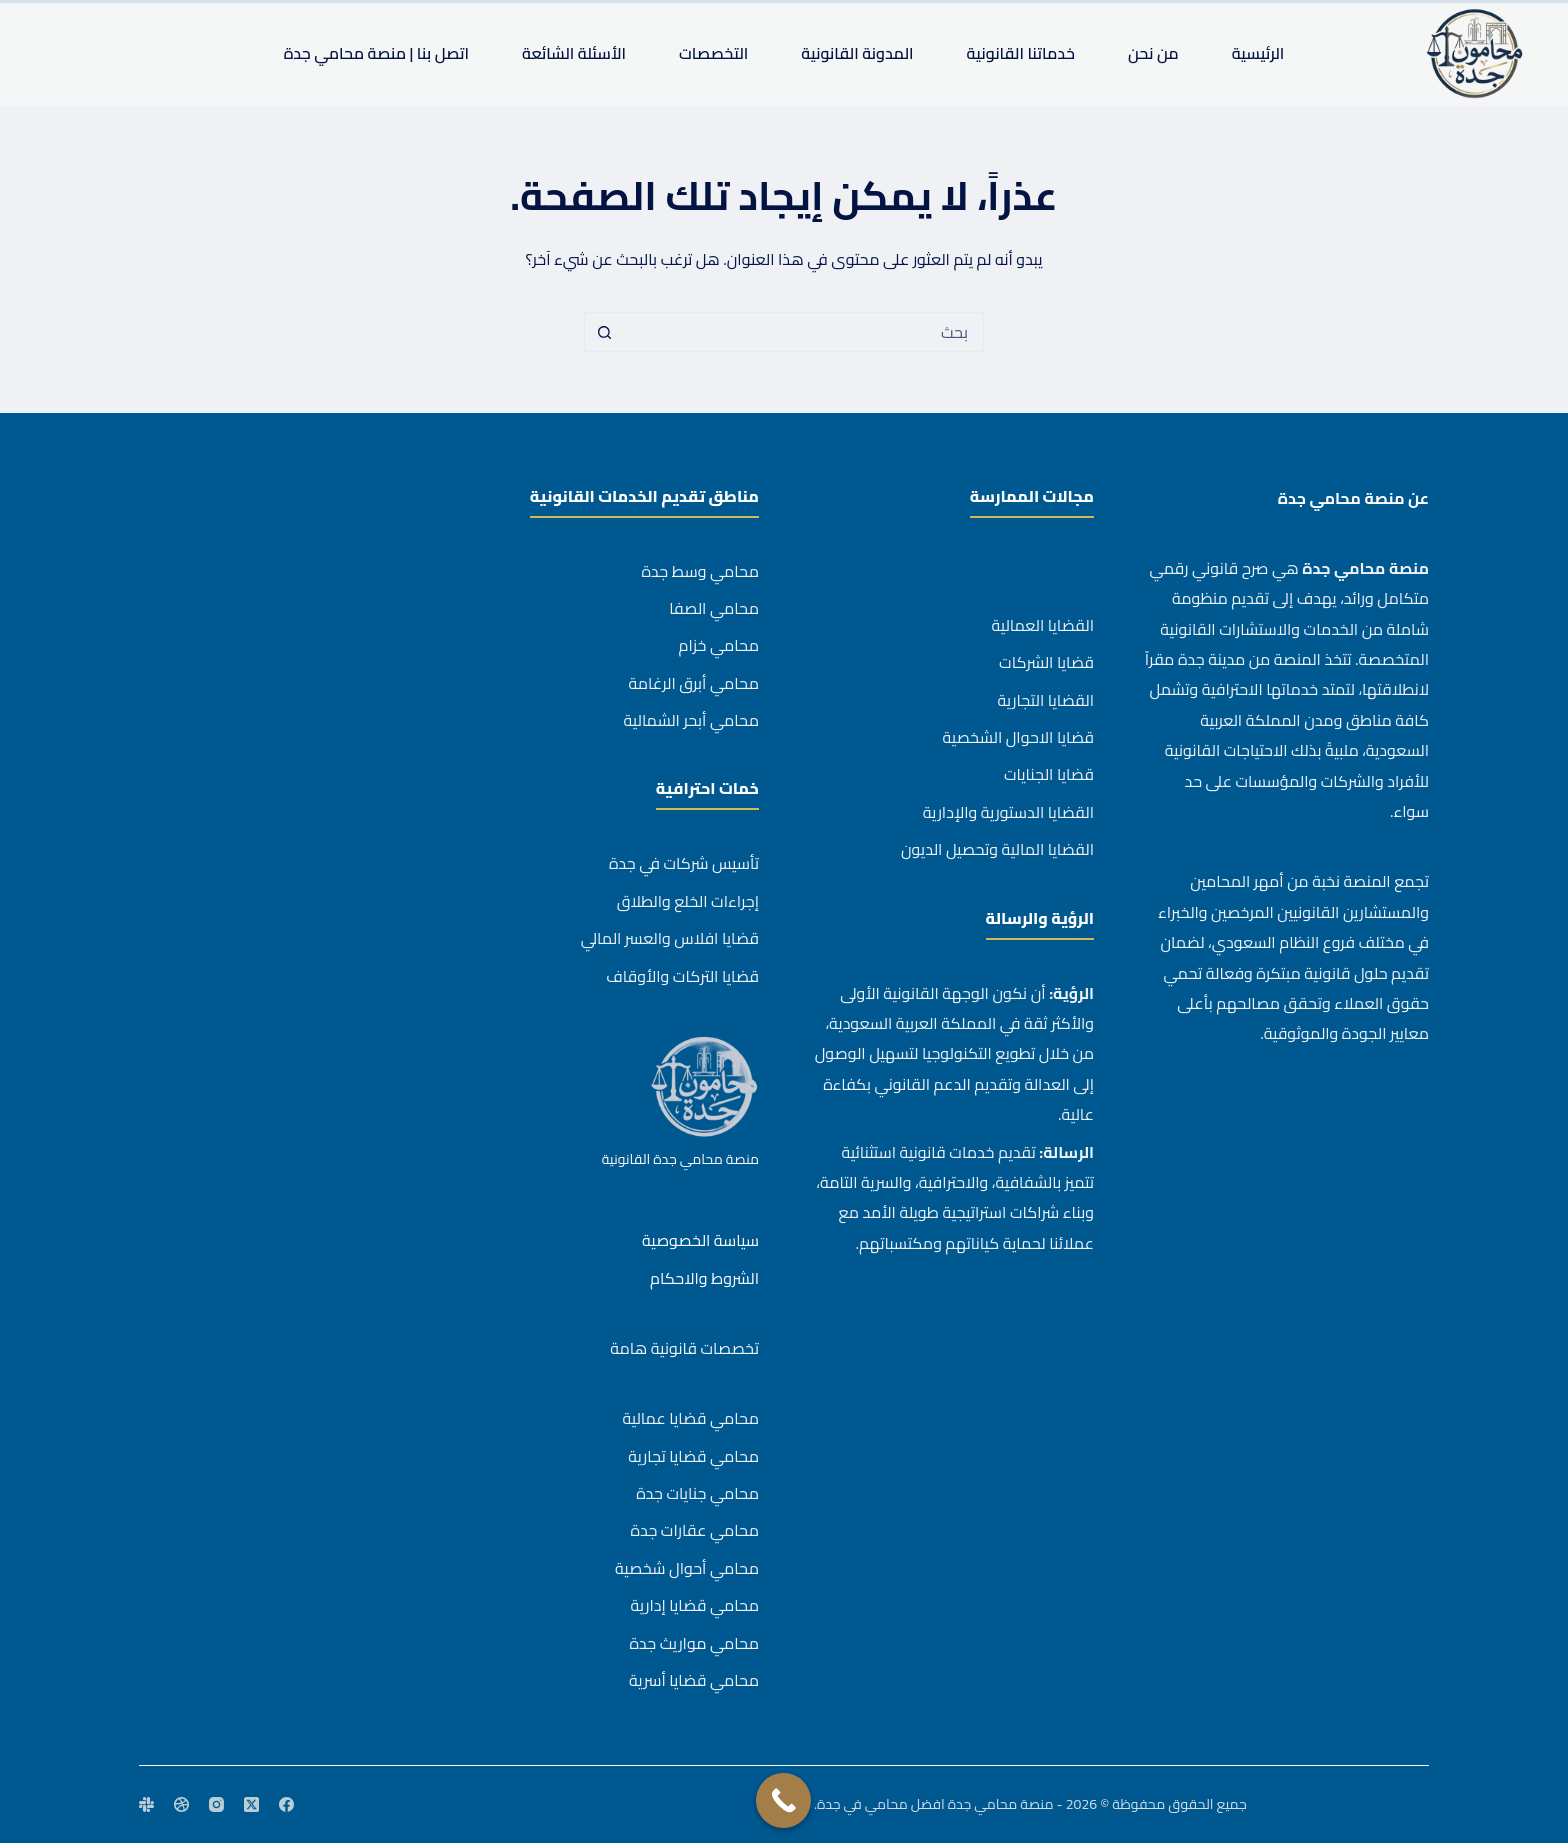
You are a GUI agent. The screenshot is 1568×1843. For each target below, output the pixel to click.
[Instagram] (216, 1804)
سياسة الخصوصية (700, 1240)
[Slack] (146, 1804)
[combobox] (803, 332)
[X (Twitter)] (251, 1804)
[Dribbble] (181, 1804)
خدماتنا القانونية (1021, 53)
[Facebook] (286, 1804)
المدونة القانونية (857, 53)
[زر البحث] (604, 332)
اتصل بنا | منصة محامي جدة (376, 53)
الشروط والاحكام (704, 1278)
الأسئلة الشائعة (574, 53)
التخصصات (713, 53)
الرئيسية (1258, 53)
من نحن (1153, 53)
